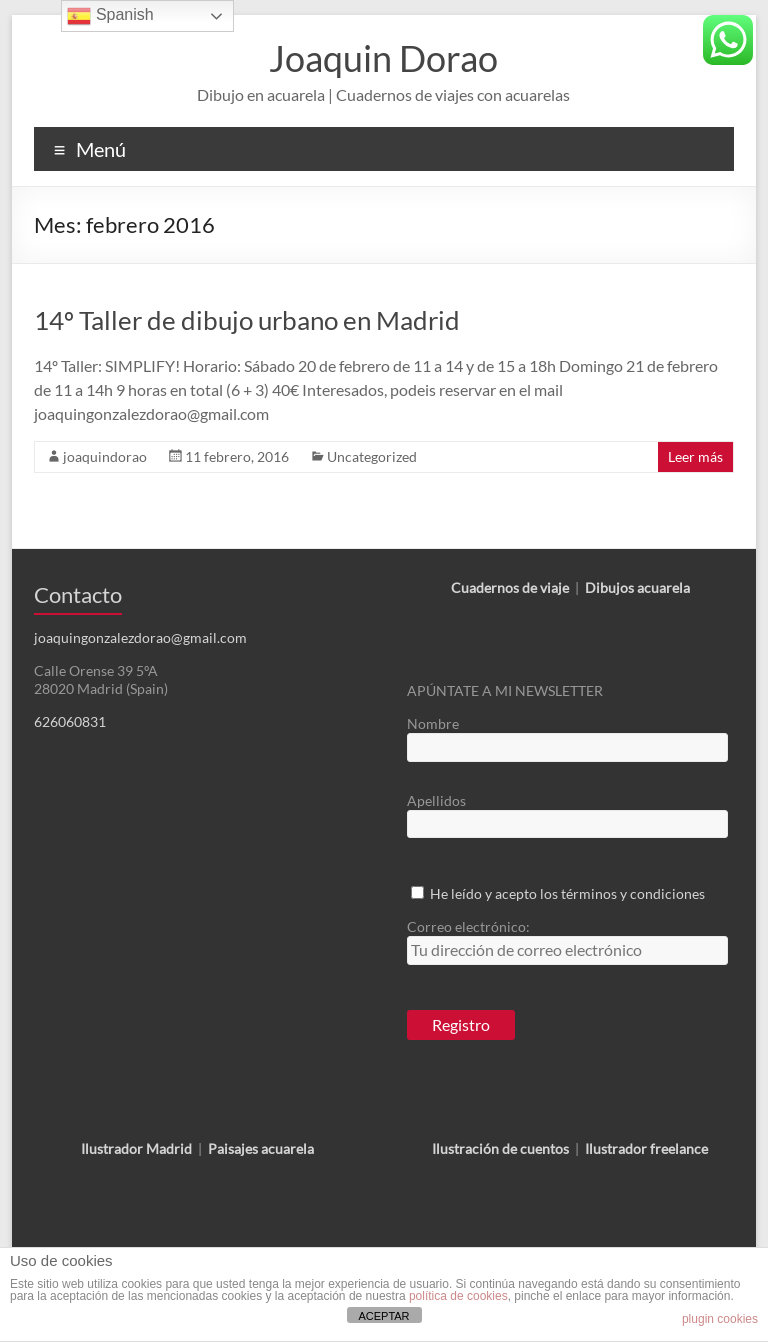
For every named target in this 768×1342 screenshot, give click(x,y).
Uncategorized (372, 456)
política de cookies (458, 1296)
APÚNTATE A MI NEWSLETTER (505, 690)
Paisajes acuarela (261, 1148)
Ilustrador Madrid (136, 1148)
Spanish (110, 16)
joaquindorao (105, 456)
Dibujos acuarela (637, 587)
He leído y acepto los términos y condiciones (567, 893)
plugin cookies (720, 1319)
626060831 (70, 721)
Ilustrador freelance (646, 1148)
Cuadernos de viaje (510, 587)
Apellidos (436, 800)
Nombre (433, 723)
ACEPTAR (383, 1316)
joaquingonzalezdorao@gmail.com (140, 637)
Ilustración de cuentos (500, 1148)
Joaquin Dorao (383, 58)
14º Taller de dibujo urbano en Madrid (247, 320)
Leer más (695, 456)
